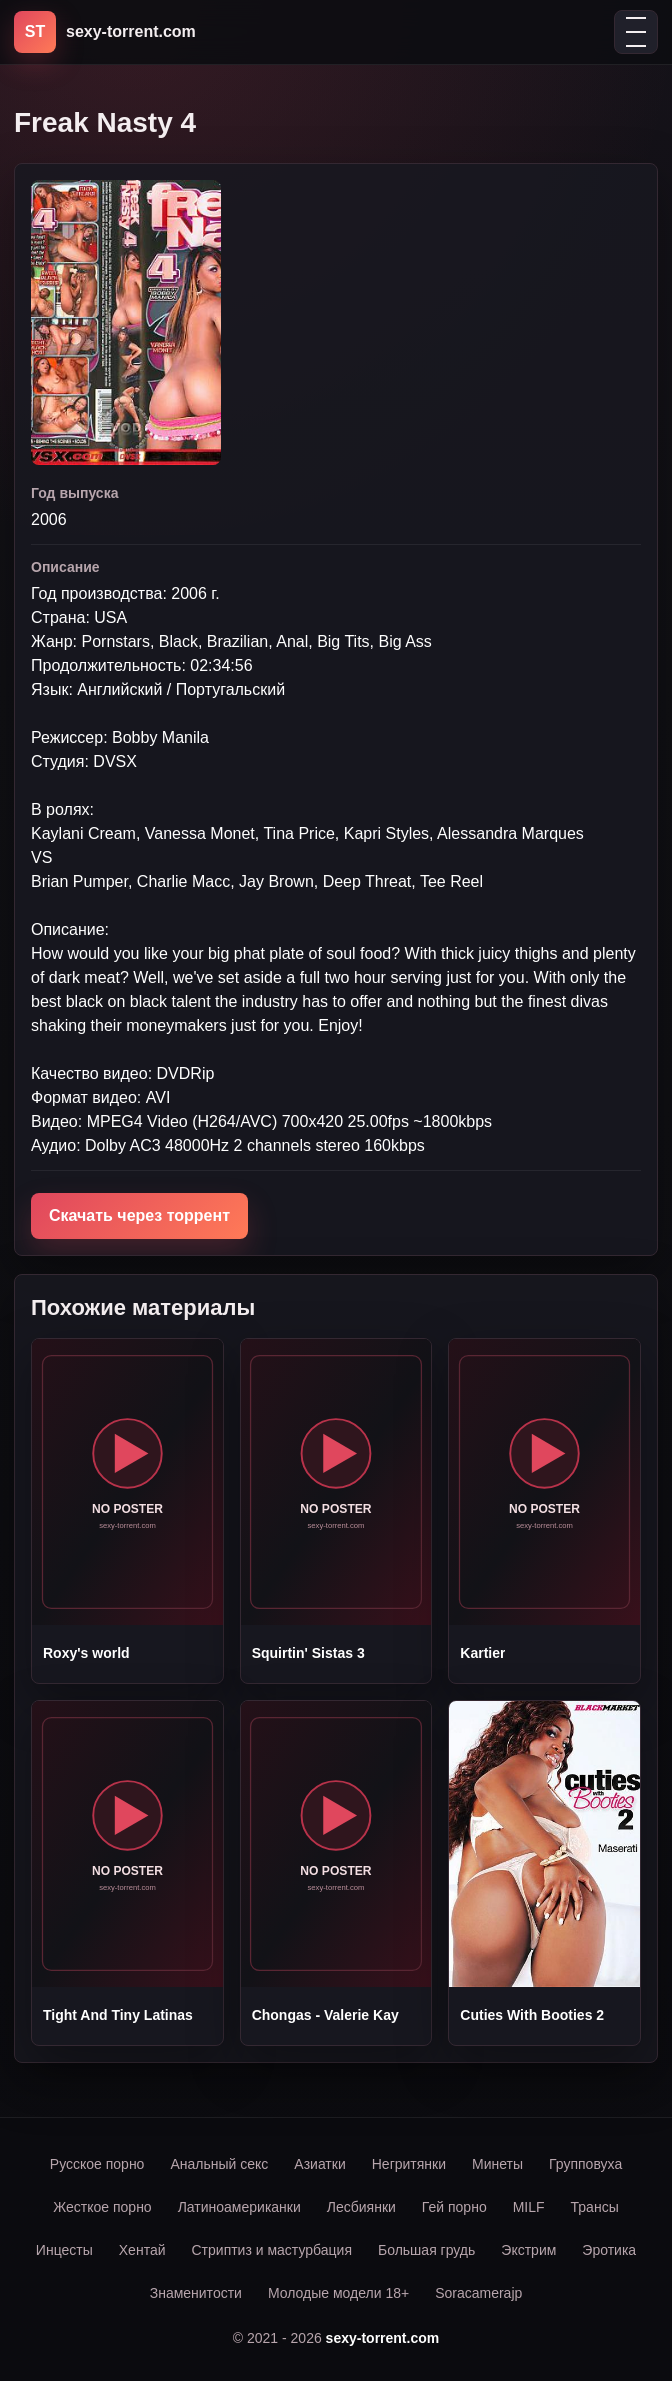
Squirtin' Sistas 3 (308, 1653)
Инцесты (64, 2250)
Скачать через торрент (139, 1215)
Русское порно (97, 2164)
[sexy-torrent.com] (105, 32)
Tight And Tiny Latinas (118, 2015)
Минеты (497, 2164)
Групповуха (585, 2164)
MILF (529, 2207)
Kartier (482, 1653)
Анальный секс (219, 2164)
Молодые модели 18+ (338, 2293)
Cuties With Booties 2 (532, 2015)
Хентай (142, 2250)
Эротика (609, 2250)
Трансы (595, 2207)
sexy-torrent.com (383, 2338)
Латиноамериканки (239, 2207)
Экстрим (528, 2250)
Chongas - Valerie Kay (325, 2015)
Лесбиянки (361, 2207)
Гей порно (454, 2207)
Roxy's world (86, 1653)
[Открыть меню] (636, 32)
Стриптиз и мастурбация (272, 2250)
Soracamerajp (478, 2293)
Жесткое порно (102, 2207)
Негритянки (409, 2164)
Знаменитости (196, 2293)
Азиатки (319, 2164)
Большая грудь (426, 2250)
